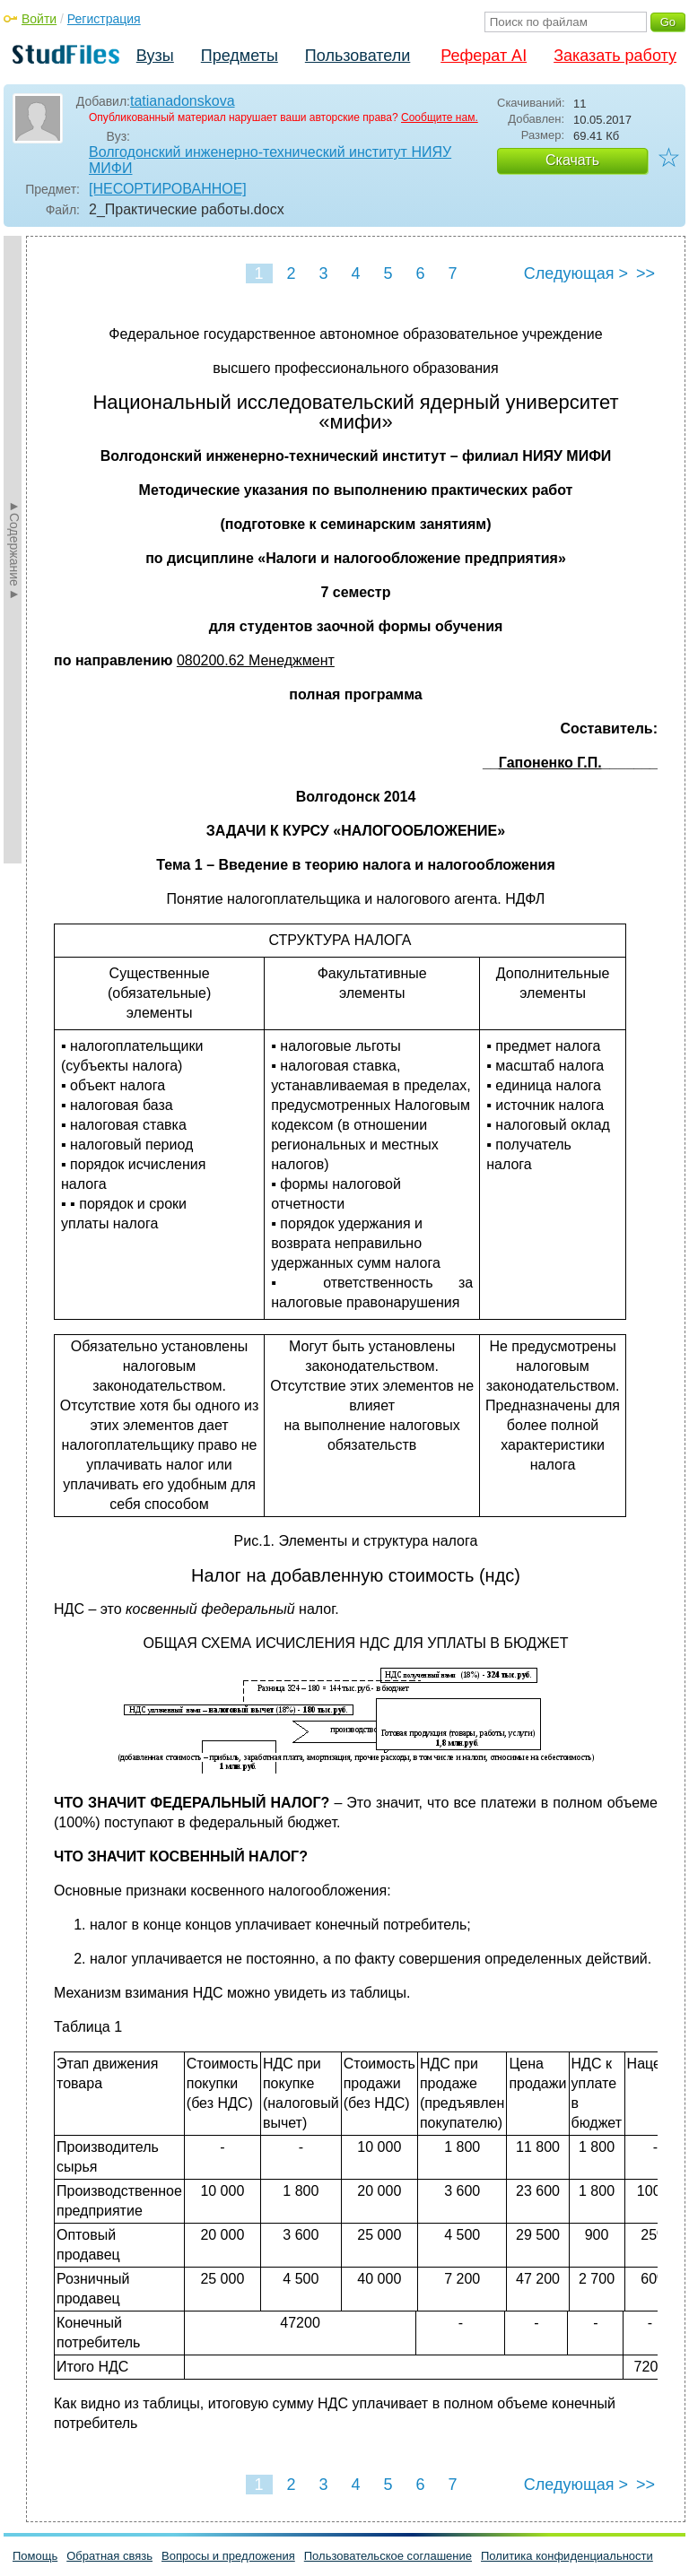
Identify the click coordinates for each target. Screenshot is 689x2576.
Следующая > (576, 273)
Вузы (155, 56)
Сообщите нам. (439, 117)
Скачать (572, 160)
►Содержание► (14, 550)
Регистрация (104, 19)
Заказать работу (615, 56)
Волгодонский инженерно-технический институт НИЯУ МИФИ (270, 160)
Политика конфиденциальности (567, 2556)
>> (645, 273)
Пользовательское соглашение (388, 2556)
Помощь (35, 2556)
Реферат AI (483, 56)
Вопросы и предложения (228, 2556)
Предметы (239, 56)
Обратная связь (109, 2556)
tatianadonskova (182, 100)
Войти (39, 19)
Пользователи (357, 56)
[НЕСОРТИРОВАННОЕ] (168, 188)
